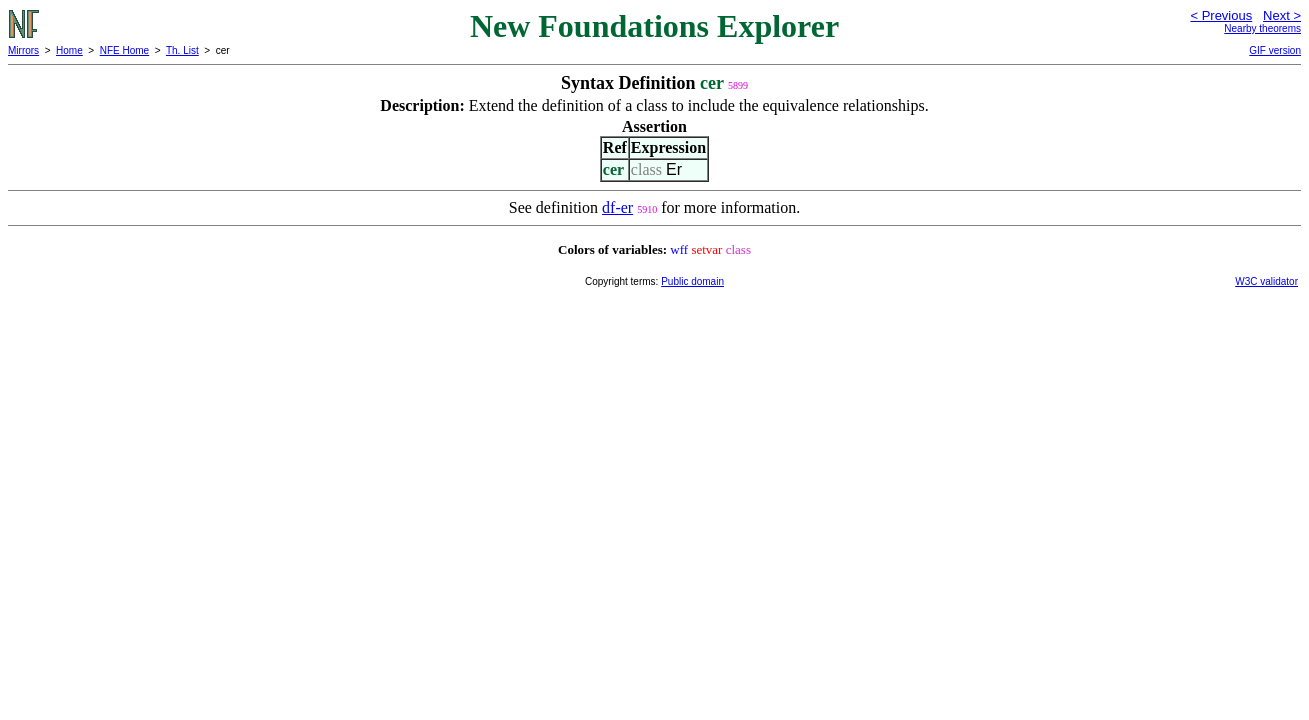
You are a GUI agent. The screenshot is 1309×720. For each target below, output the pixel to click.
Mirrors (23, 50)
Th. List (182, 50)
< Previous (1221, 15)
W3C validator (1266, 281)
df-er (617, 207)
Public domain (692, 281)
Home (69, 50)
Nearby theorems (1262, 28)
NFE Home (124, 50)
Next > (1282, 15)
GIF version (1275, 50)
